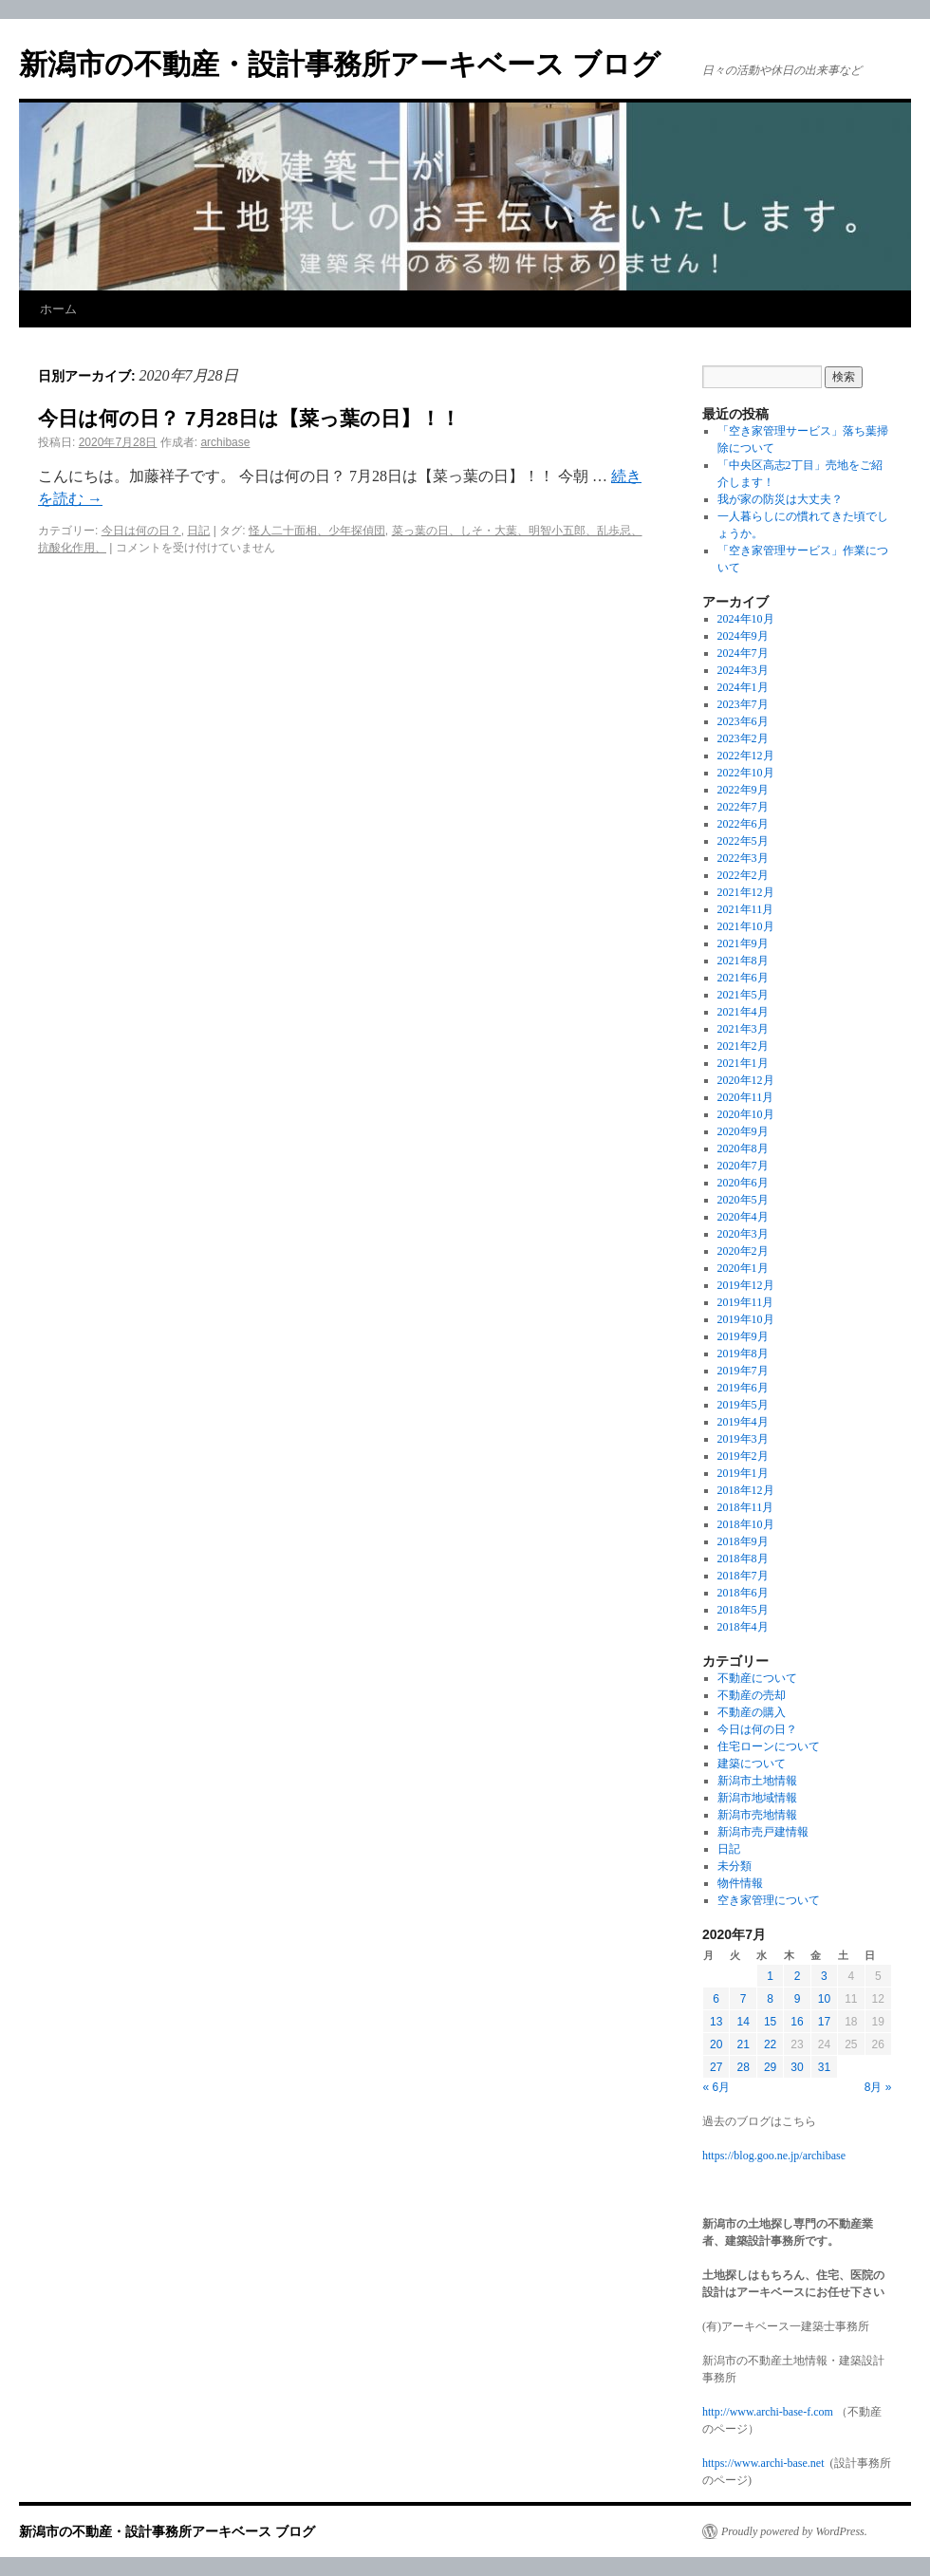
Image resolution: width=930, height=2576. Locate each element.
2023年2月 (743, 738)
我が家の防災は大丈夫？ (780, 499)
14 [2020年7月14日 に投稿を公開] (742, 2021)
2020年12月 (745, 1080)
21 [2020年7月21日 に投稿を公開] (742, 2044)
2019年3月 (743, 1439)
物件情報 (740, 1883)
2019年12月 (745, 1285)
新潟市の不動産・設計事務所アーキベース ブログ (339, 64)
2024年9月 (743, 636)
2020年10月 (745, 1114)
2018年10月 (745, 1524)
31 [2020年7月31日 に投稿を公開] (824, 2067)
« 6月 (717, 2087)
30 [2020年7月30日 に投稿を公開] (796, 2067)
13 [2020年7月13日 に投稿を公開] (716, 2021)
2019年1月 (743, 1473)
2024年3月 (743, 670)
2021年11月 (745, 909)
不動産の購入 (751, 1712)
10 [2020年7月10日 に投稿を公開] (824, 1999)
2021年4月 (743, 1011)
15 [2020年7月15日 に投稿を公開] (770, 2021)
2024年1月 (743, 687)
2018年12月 (745, 1490)
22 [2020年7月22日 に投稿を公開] (770, 2044)
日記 (198, 530)
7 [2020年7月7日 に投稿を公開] (743, 1999)
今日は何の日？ (141, 530)
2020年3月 (743, 1234)
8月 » (878, 2087)
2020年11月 (745, 1097)
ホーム (58, 309)
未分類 (734, 1866)
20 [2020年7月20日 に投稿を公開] (716, 2044)
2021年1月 (743, 1063)
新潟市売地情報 (757, 1814)
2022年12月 (745, 755)
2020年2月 (743, 1251)
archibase (225, 442)
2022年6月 (743, 824)
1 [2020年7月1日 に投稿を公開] (770, 1976)
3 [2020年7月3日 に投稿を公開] (824, 1976)
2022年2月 (743, 875)
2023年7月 (743, 704)
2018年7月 (743, 1575)
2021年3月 (743, 1029)
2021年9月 (743, 943)
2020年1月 (743, 1268)
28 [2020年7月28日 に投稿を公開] (742, 2067)
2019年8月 (743, 1353)
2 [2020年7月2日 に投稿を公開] (797, 1976)
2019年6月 (743, 1387)
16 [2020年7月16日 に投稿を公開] (796, 2021)
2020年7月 (743, 1165)
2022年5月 (743, 841)
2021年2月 (743, 1046)
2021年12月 (745, 892)
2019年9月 (743, 1336)
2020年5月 (743, 1199)
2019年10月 (745, 1319)
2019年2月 (743, 1456)
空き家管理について (768, 1900)
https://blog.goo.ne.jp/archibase (774, 2155)
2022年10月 (745, 772)
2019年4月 (743, 1421)
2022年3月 (743, 858)
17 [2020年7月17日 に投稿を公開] (824, 2021)
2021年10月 (745, 926)
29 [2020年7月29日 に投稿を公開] (770, 2067)
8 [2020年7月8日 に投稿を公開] (770, 1999)
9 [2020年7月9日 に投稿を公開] (797, 1999)
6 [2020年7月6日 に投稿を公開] (716, 1999)
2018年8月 (743, 1558)
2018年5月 (743, 1609)
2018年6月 (743, 1592)
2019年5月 (743, 1404)
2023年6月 (743, 721)
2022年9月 (743, 789)
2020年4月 (743, 1216)
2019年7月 (743, 1370)
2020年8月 (743, 1148)
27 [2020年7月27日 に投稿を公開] (716, 2067)
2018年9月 (743, 1541)
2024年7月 (743, 653)
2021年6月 (743, 977)
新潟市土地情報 (757, 1780)
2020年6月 (743, 1182)
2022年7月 (743, 806)
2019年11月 (745, 1302)
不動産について (757, 1678)
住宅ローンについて (768, 1746)
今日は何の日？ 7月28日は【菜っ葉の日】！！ (249, 418)
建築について (751, 1763)
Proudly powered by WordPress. (794, 2531)
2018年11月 (745, 1507)
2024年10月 (745, 618)
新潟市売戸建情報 (763, 1832)
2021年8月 (743, 960)
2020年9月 (743, 1131)
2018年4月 (743, 1626)
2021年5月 (743, 994)
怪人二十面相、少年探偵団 (317, 530)
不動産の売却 (751, 1695)
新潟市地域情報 (757, 1797)
